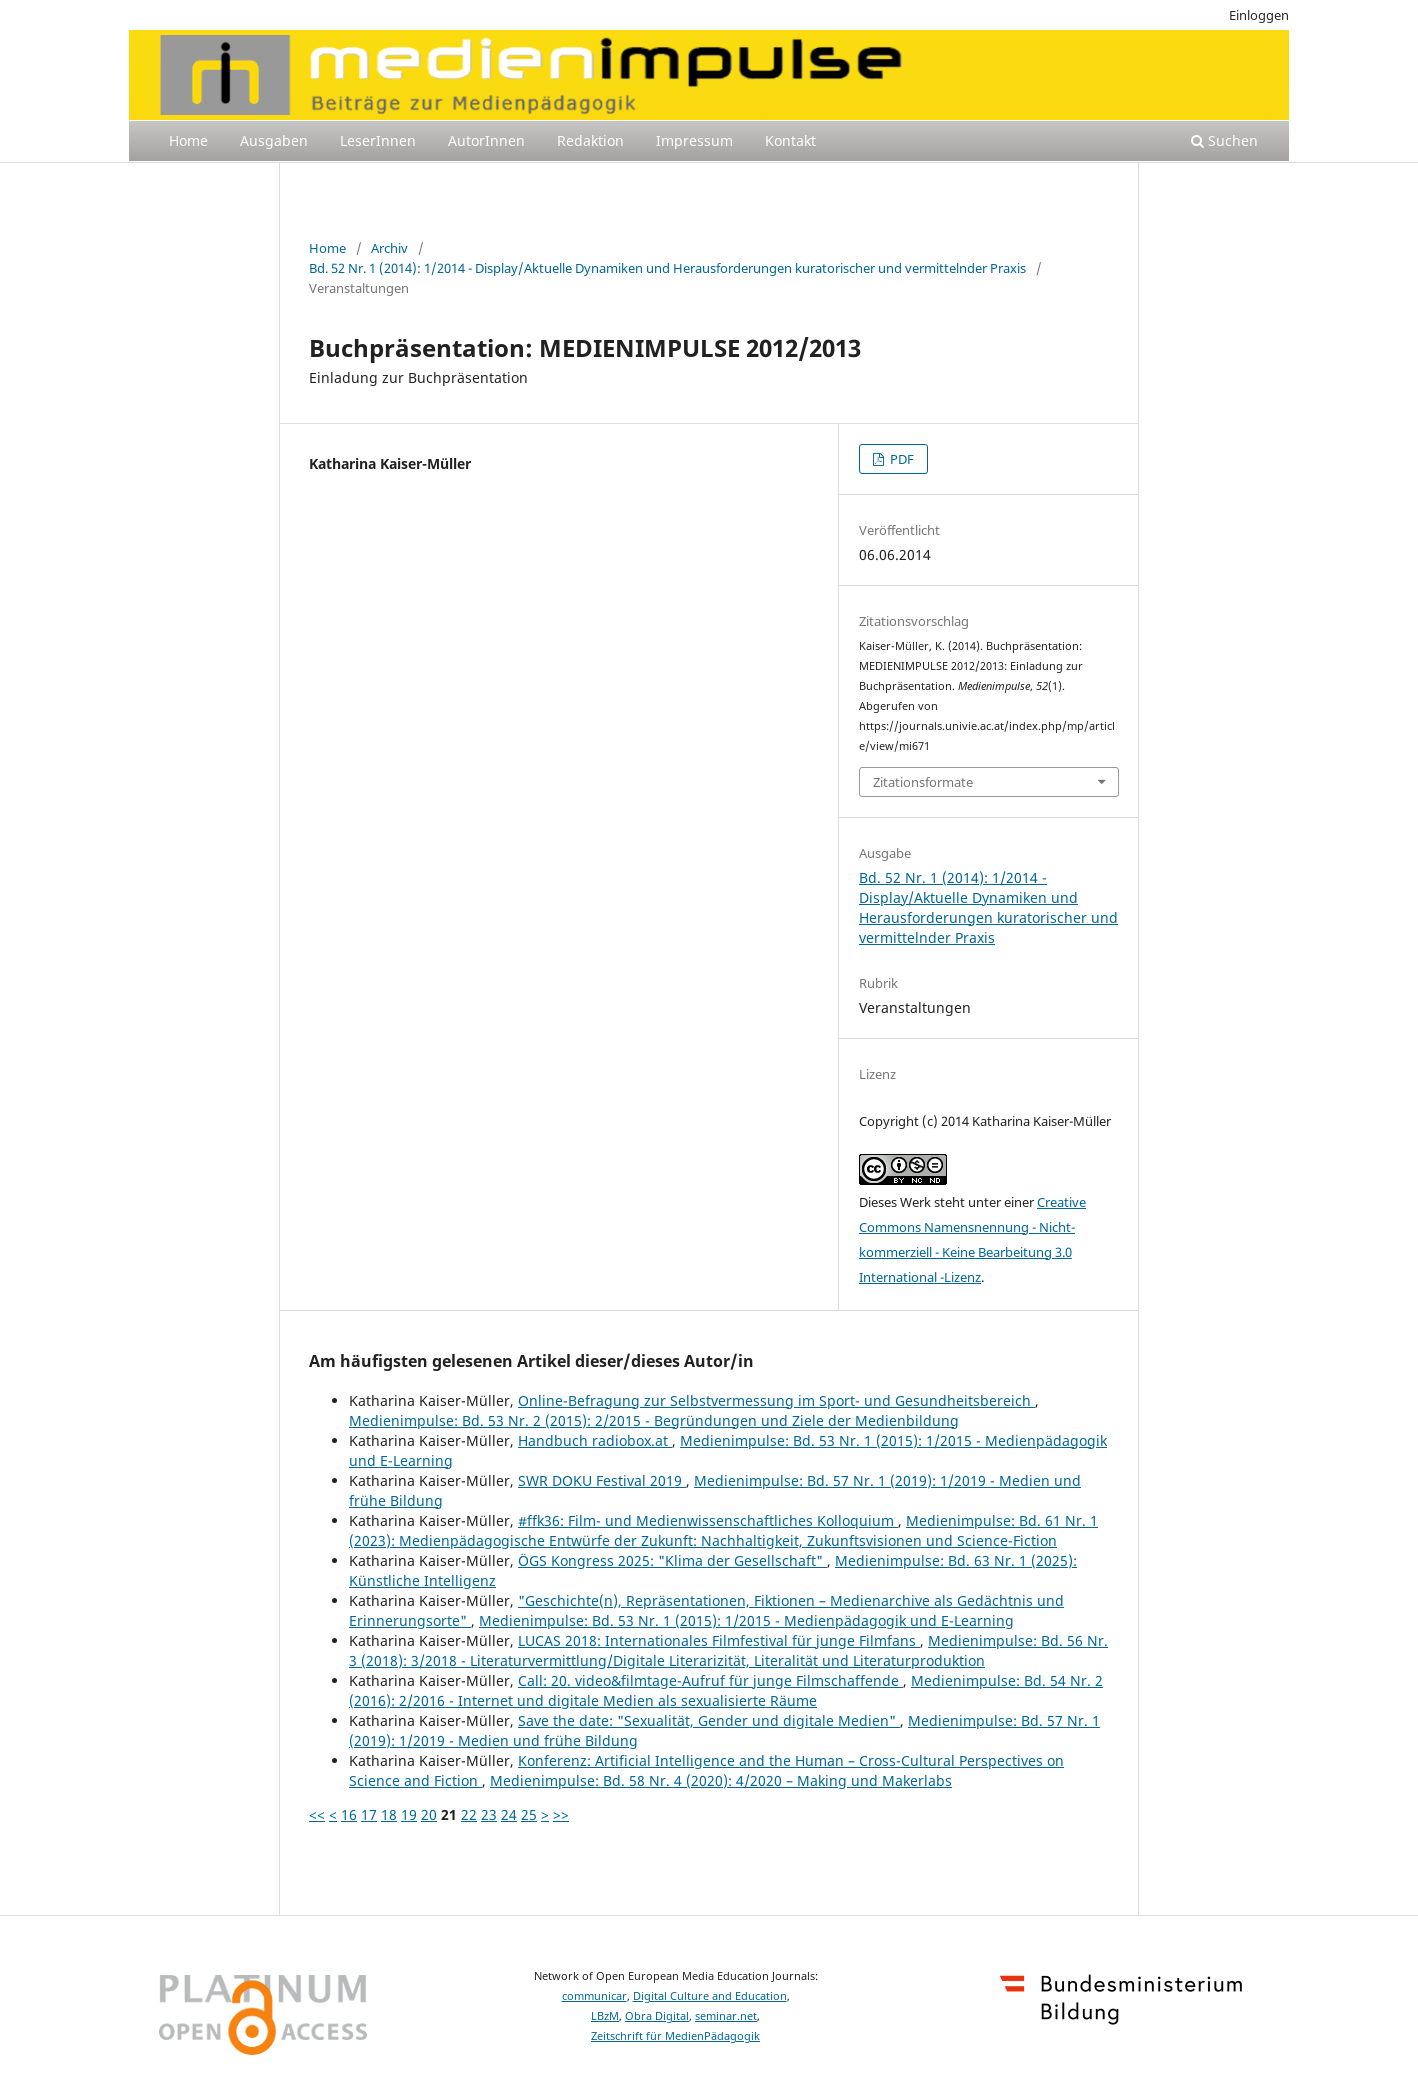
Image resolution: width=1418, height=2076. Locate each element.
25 (529, 1814)
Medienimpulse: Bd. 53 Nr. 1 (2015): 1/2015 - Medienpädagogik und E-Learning (746, 1620)
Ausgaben (274, 140)
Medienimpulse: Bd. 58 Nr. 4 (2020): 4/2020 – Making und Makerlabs (721, 1780)
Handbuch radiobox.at (595, 1440)
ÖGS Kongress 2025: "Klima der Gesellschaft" (672, 1560)
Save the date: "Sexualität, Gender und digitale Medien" (709, 1720)
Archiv (389, 248)
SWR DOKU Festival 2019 (602, 1480)
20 (429, 1814)
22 (469, 1814)
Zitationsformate (923, 782)
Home (188, 140)
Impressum (694, 140)
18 (389, 1814)
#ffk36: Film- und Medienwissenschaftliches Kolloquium (708, 1520)
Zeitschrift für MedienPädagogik (675, 2036)
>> (561, 1814)
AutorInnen (486, 140)
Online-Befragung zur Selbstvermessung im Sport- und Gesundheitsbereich (776, 1400)
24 (509, 1814)
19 (409, 1814)
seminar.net (726, 2016)
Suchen (1224, 140)
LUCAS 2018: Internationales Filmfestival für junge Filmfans (719, 1640)
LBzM (605, 2016)
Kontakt (790, 140)
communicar (594, 1996)
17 (369, 1814)
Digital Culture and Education (710, 1996)
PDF (900, 459)
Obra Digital (657, 2016)
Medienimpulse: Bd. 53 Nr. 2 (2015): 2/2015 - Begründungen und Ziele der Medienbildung (654, 1420)
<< (317, 1814)
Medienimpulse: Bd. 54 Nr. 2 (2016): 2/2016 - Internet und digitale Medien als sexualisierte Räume (726, 1690)
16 (349, 1814)
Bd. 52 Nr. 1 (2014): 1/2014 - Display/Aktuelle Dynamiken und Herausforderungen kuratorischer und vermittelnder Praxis (667, 268)
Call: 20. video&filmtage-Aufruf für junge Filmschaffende (710, 1680)
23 (489, 1814)
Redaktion (590, 140)
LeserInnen (378, 140)
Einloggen (1259, 15)
